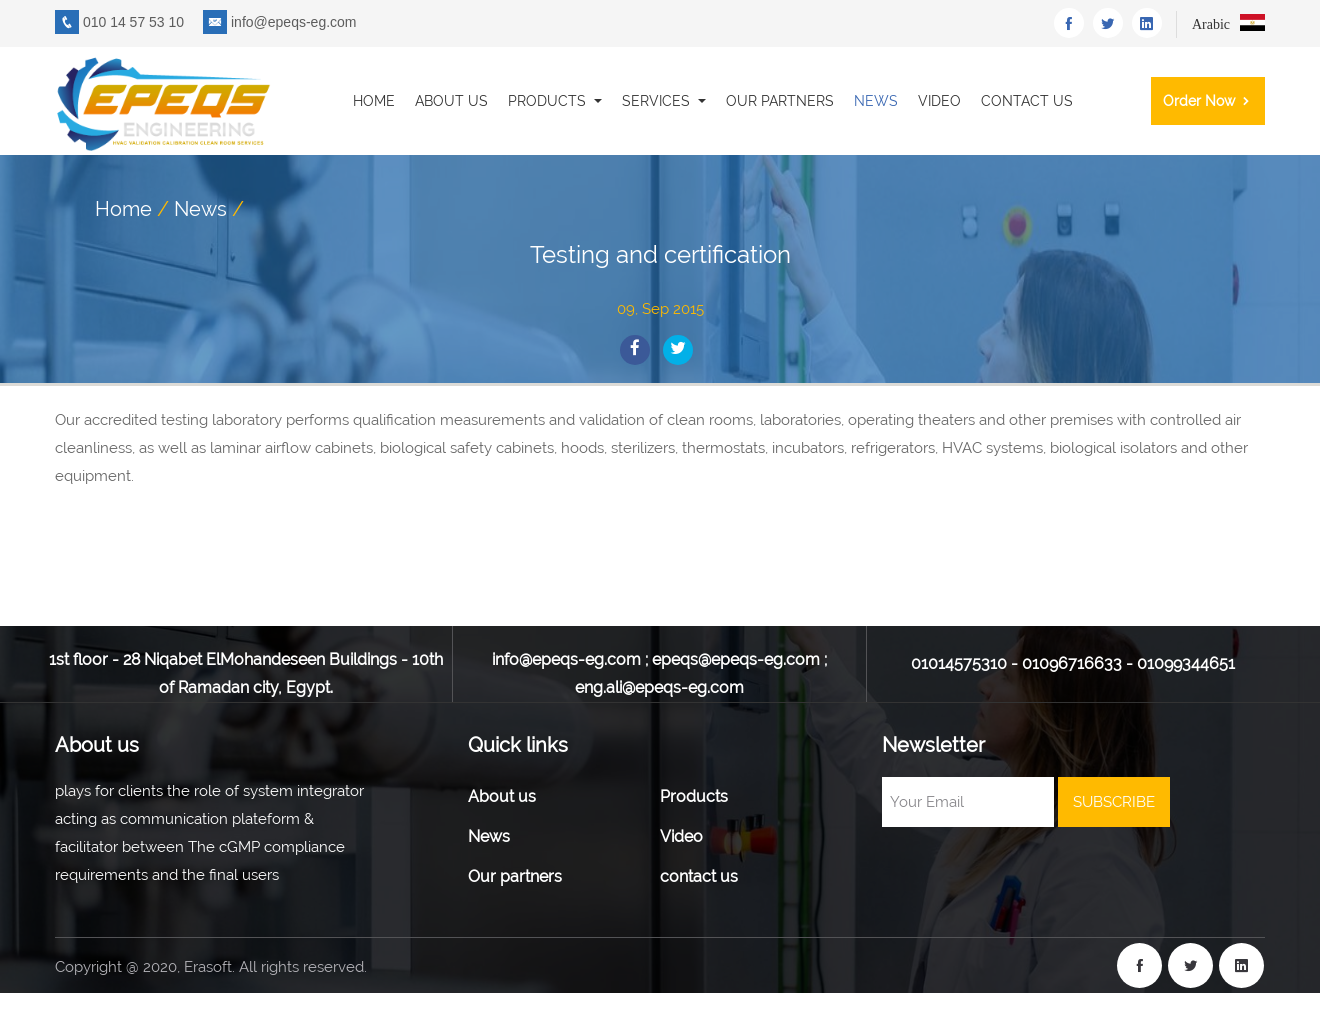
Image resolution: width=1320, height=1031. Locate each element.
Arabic (1228, 24)
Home (374, 101)
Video (939, 101)
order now (1208, 101)
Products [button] (549, 101)
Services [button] (658, 101)
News (876, 101)
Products (694, 796)
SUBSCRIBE (1114, 802)
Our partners (780, 101)
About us (451, 101)
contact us (1027, 101)
